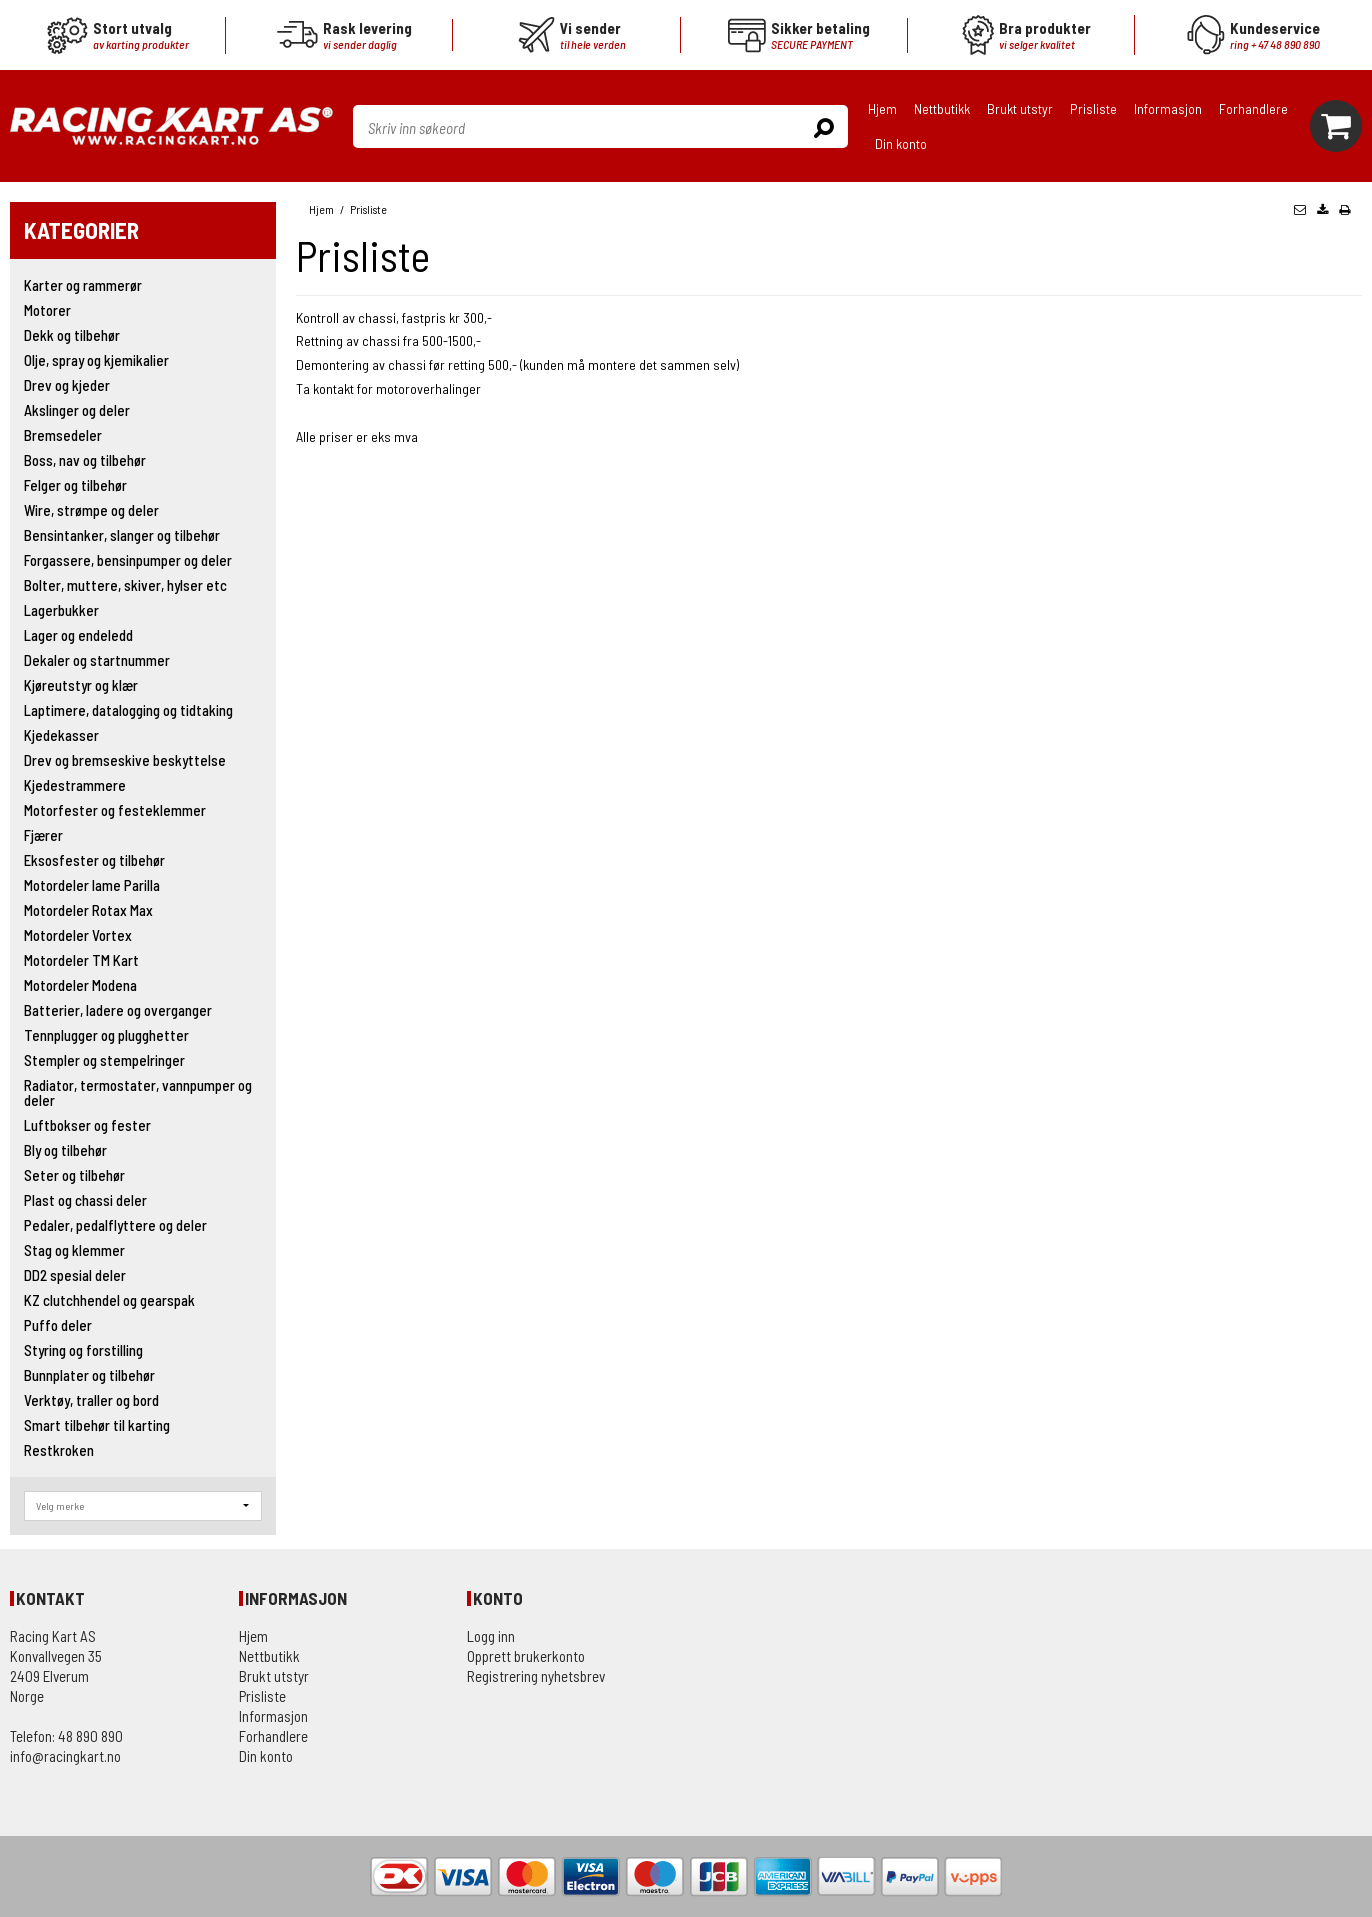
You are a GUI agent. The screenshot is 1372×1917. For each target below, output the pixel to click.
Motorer (47, 310)
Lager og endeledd (78, 635)
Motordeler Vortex (78, 935)
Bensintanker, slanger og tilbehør (122, 535)
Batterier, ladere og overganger (118, 1010)
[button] (1299, 209)
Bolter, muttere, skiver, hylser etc (125, 585)
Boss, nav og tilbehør (85, 460)
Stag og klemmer (74, 1250)
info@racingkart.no (65, 1756)
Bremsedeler (63, 435)
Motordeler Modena (80, 985)
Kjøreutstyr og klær (81, 685)
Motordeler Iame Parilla (92, 885)
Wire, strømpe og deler (91, 510)
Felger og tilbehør (75, 485)
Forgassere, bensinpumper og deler (128, 560)
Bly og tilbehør (65, 1150)
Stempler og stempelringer (104, 1060)
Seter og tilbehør (74, 1175)
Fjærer (43, 835)
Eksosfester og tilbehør (94, 860)
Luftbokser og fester (87, 1125)
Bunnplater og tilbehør (89, 1375)
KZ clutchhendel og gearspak (109, 1300)
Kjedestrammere (75, 785)
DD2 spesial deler (75, 1275)
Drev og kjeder (67, 385)
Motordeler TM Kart (81, 960)
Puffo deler (58, 1325)
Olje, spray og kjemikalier (96, 360)
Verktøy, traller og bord (91, 1400)
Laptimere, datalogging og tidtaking (128, 710)
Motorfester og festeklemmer (115, 810)
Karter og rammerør (83, 285)
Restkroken (59, 1450)
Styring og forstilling (83, 1350)
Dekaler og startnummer (97, 660)
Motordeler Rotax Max (88, 910)
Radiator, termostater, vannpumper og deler (138, 1092)
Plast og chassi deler (85, 1200)
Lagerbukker (61, 610)
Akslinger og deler (77, 410)
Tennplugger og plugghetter (106, 1035)
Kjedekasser (61, 735)
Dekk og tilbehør (72, 335)
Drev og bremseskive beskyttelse (125, 760)
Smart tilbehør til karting (97, 1425)
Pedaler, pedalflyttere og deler (115, 1225)
